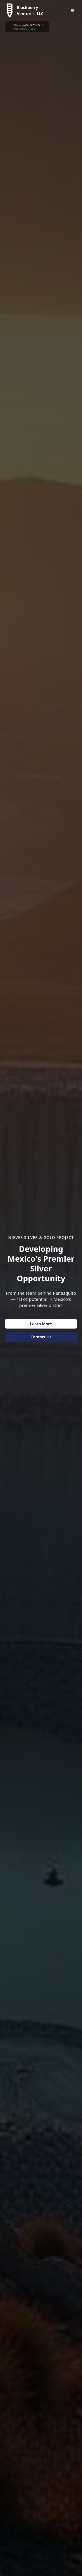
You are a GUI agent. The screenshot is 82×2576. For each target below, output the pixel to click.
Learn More (41, 1323)
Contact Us (41, 1336)
